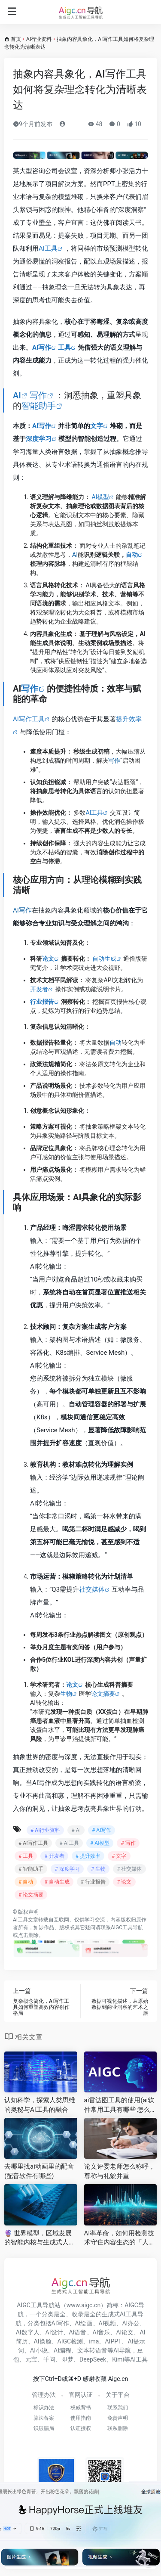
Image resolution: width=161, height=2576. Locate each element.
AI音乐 (101, 2332)
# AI (75, 1830)
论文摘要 (103, 1693)
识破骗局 (43, 2428)
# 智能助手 (30, 1869)
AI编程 (62, 2350)
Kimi (118, 2359)
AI (17, 395)
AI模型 (100, 496)
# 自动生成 (56, 1882)
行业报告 (42, 1001)
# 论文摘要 (30, 1895)
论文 (48, 958)
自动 (132, 554)
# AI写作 (101, 1830)
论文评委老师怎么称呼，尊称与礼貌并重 (119, 2171)
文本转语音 (92, 2350)
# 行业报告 (93, 1882)
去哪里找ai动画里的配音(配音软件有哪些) (39, 2171)
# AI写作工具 (33, 1843)
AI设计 (54, 2332)
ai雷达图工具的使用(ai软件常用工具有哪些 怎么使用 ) (120, 2105)
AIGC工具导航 (127, 1927)
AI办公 (131, 2323)
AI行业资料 (39, 39)
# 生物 (98, 1869)
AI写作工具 (29, 719)
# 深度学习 (67, 1869)
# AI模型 (99, 1843)
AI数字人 (27, 2332)
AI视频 (107, 2323)
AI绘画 (84, 2323)
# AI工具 (69, 1843)
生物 (66, 1693)
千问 (49, 2359)
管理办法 (44, 2394)
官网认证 (81, 2394)
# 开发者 (54, 1856)
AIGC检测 (70, 2341)
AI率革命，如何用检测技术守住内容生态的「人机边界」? (119, 2238)
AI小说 (39, 2350)
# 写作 (128, 1843)
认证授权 (80, 2428)
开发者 (39, 989)
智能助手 (38, 405)
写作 (38, 395)
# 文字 (119, 1856)
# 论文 (124, 1882)
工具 (64, 347)
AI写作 (41, 347)
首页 (16, 39)
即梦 (67, 2359)
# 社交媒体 (129, 1869)
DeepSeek (92, 2359)
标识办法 (43, 2408)
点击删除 (28, 1935)
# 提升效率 (88, 1856)
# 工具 (25, 1856)
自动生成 (104, 958)
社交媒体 (92, 1589)
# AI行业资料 (45, 1830)
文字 (96, 426)
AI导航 (122, 2350)
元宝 (31, 2359)
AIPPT (113, 2341)
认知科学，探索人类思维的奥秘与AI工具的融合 (39, 2104)
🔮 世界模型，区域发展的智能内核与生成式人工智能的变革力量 (39, 2238)
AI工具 (48, 248)
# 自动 (25, 1882)
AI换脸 (43, 2341)
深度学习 (39, 439)
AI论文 (125, 2332)
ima (94, 2341)
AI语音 (78, 2332)
